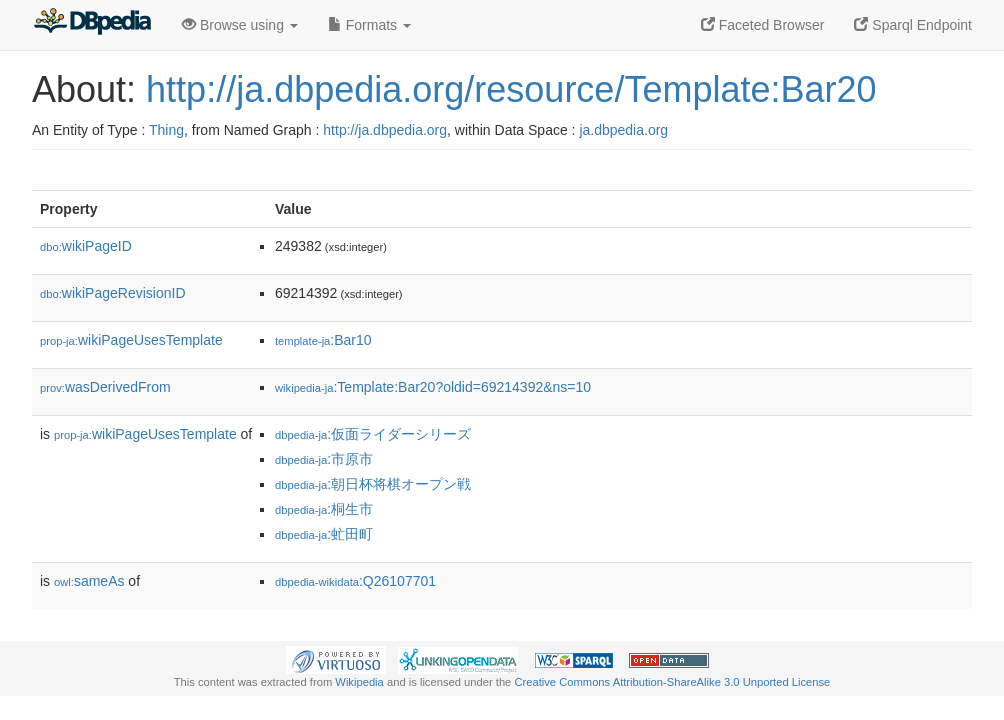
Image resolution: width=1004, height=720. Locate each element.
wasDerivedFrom (105, 387)
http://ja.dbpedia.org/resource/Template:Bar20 (511, 89)
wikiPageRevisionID (113, 293)
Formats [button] (369, 25)
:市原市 (324, 459)
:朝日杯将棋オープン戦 (373, 484)
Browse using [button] (240, 25)
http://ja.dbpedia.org (385, 130)
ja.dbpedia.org (623, 130)
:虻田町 (324, 534)
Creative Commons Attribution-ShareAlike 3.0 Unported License (672, 682)
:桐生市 (324, 509)
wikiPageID (86, 246)
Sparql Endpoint (913, 25)
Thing (166, 130)
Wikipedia (359, 682)
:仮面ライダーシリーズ (373, 434)
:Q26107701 (355, 581)
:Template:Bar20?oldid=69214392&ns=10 (433, 387)
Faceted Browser (763, 25)
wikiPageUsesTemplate (131, 340)
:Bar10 (323, 340)
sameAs (89, 581)
